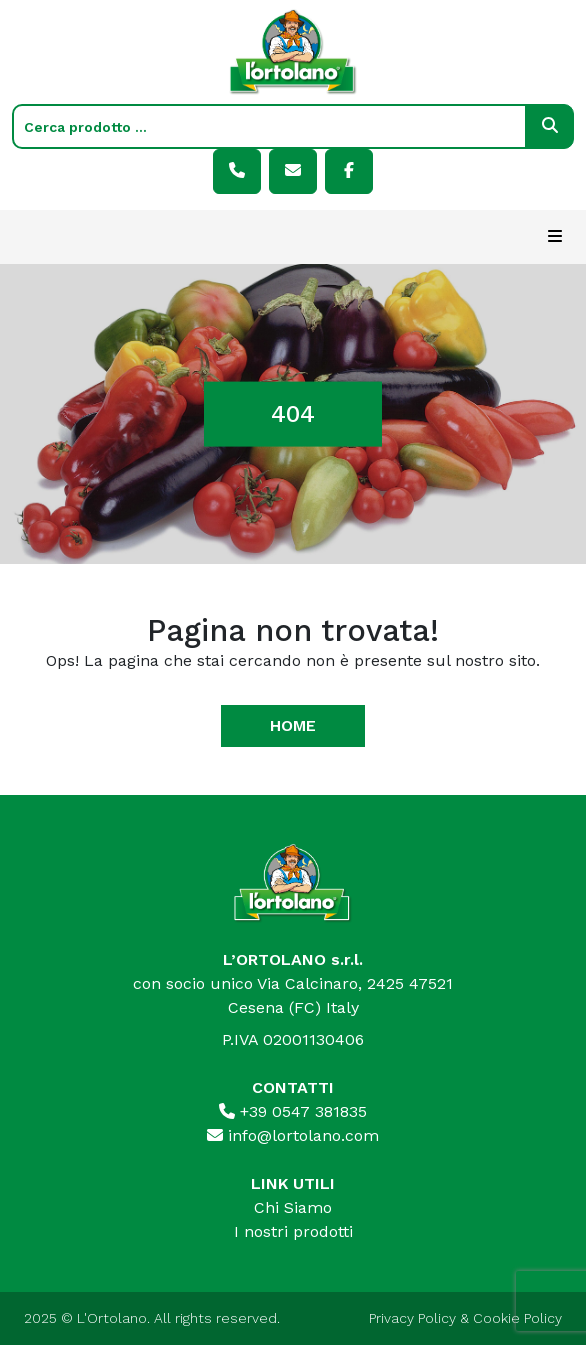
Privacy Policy (412, 1318)
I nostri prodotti (293, 1231)
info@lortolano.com (293, 1135)
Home (293, 725)
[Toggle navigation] (555, 237)
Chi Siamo (293, 1207)
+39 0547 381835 (293, 1111)
